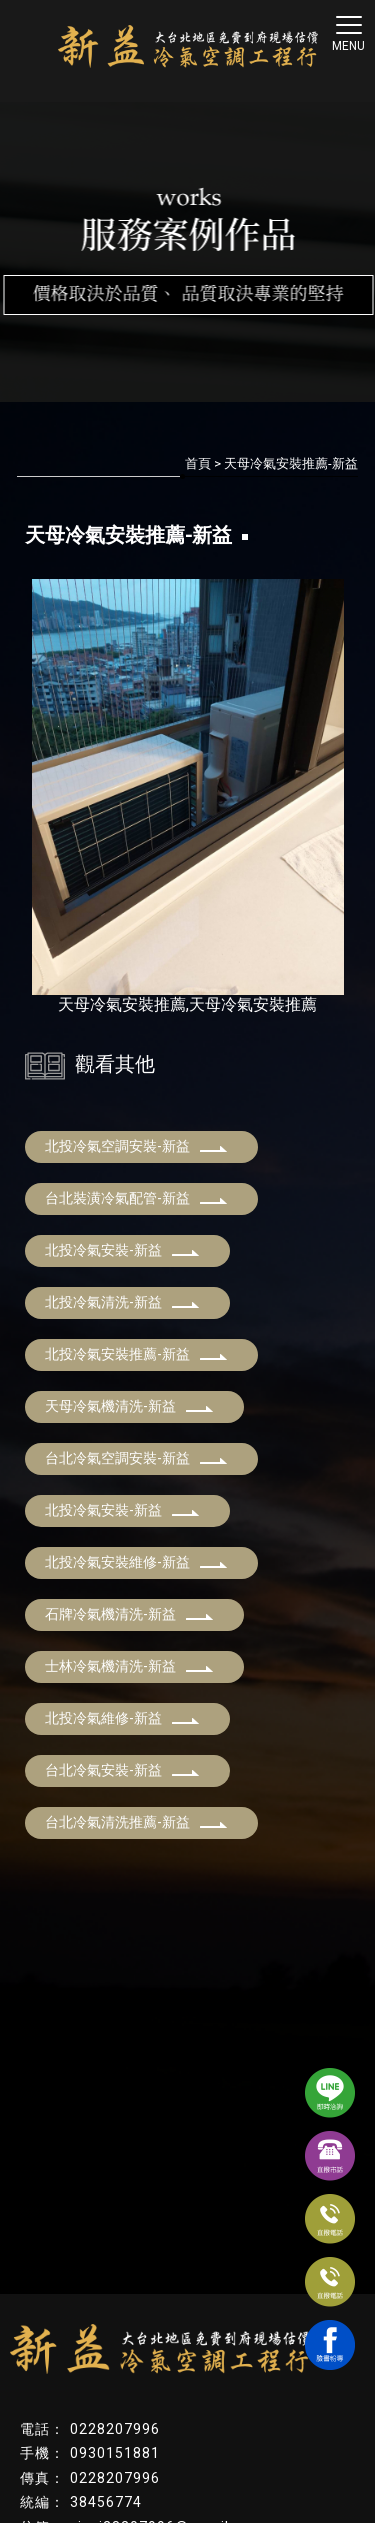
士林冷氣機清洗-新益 (129, 1666)
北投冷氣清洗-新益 (122, 1302)
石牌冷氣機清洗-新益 (129, 1614)
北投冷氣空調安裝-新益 (136, 1146)
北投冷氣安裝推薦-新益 (136, 1354)
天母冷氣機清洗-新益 (129, 1406)
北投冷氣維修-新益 (122, 1718)
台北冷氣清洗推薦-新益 (136, 1822)
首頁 (198, 463)
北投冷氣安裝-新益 (122, 1250)
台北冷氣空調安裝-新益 (136, 1458)
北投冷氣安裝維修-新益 (136, 1562)
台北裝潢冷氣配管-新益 (136, 1198)
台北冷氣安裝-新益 (122, 1770)
